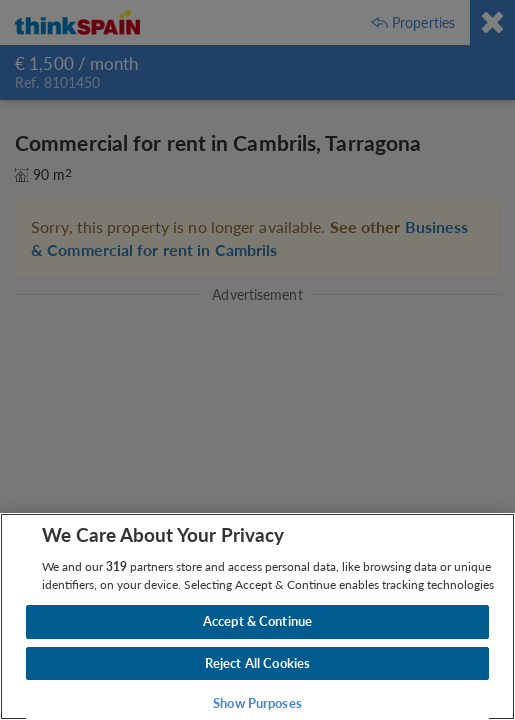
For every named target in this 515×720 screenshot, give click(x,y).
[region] (257, 616)
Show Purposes (257, 703)
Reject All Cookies (257, 663)
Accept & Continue (257, 621)
